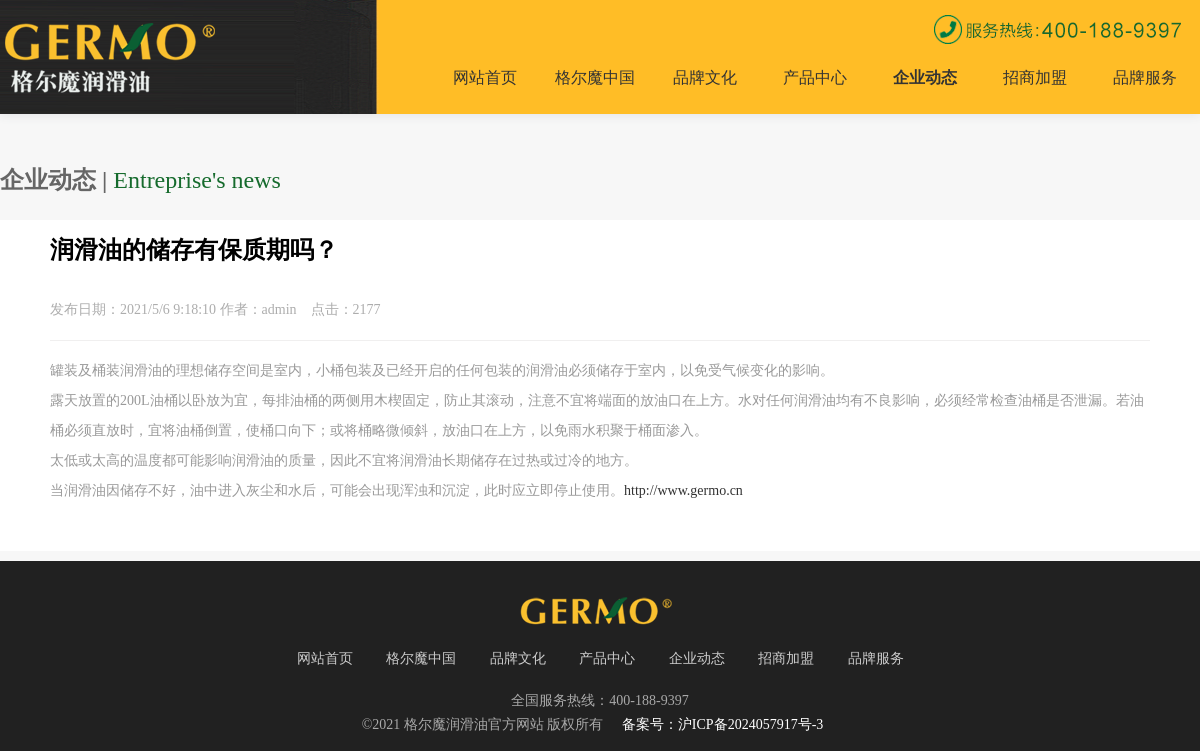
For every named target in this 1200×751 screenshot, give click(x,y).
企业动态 (925, 77)
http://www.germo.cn (683, 490)
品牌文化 (705, 77)
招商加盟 (1035, 77)
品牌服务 (1145, 77)
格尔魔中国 (595, 77)
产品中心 (815, 77)
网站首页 (485, 77)
